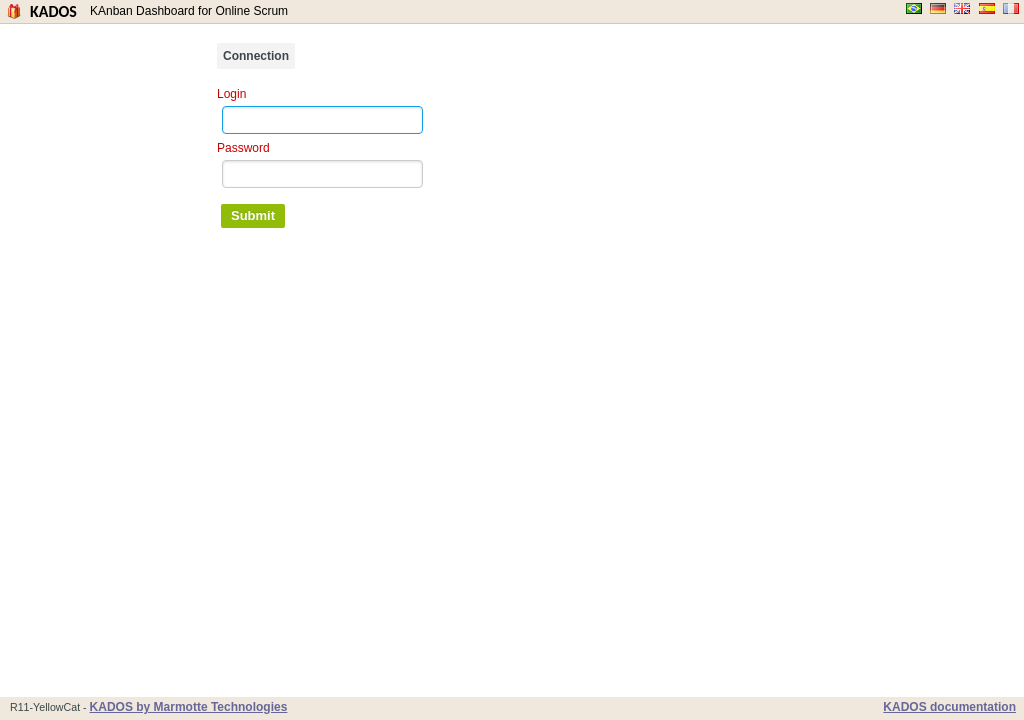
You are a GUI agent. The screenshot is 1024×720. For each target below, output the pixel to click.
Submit (253, 215)
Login (231, 94)
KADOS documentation (949, 707)
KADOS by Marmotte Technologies (189, 707)
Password (243, 148)
